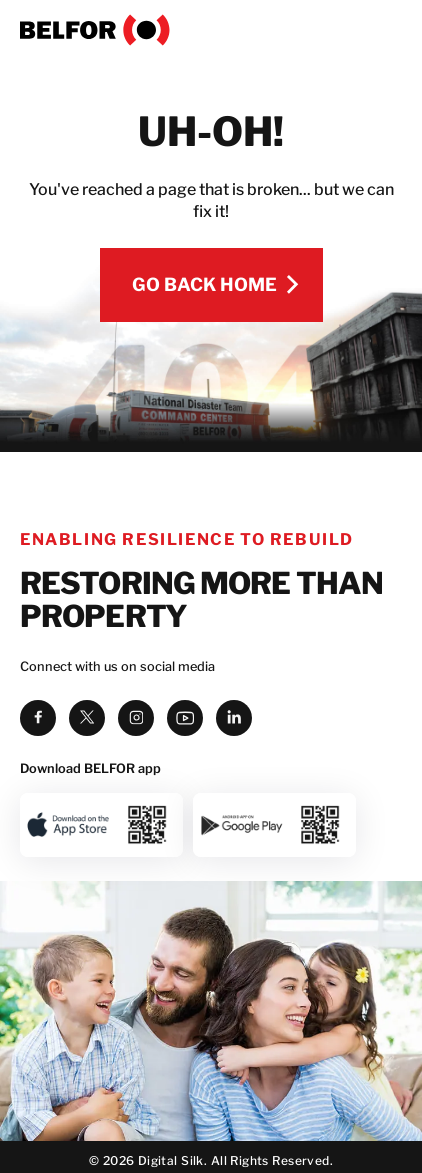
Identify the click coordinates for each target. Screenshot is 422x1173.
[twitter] (87, 718)
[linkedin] (234, 718)
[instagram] (136, 718)
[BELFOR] (211, 30)
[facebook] (38, 718)
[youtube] (185, 718)
